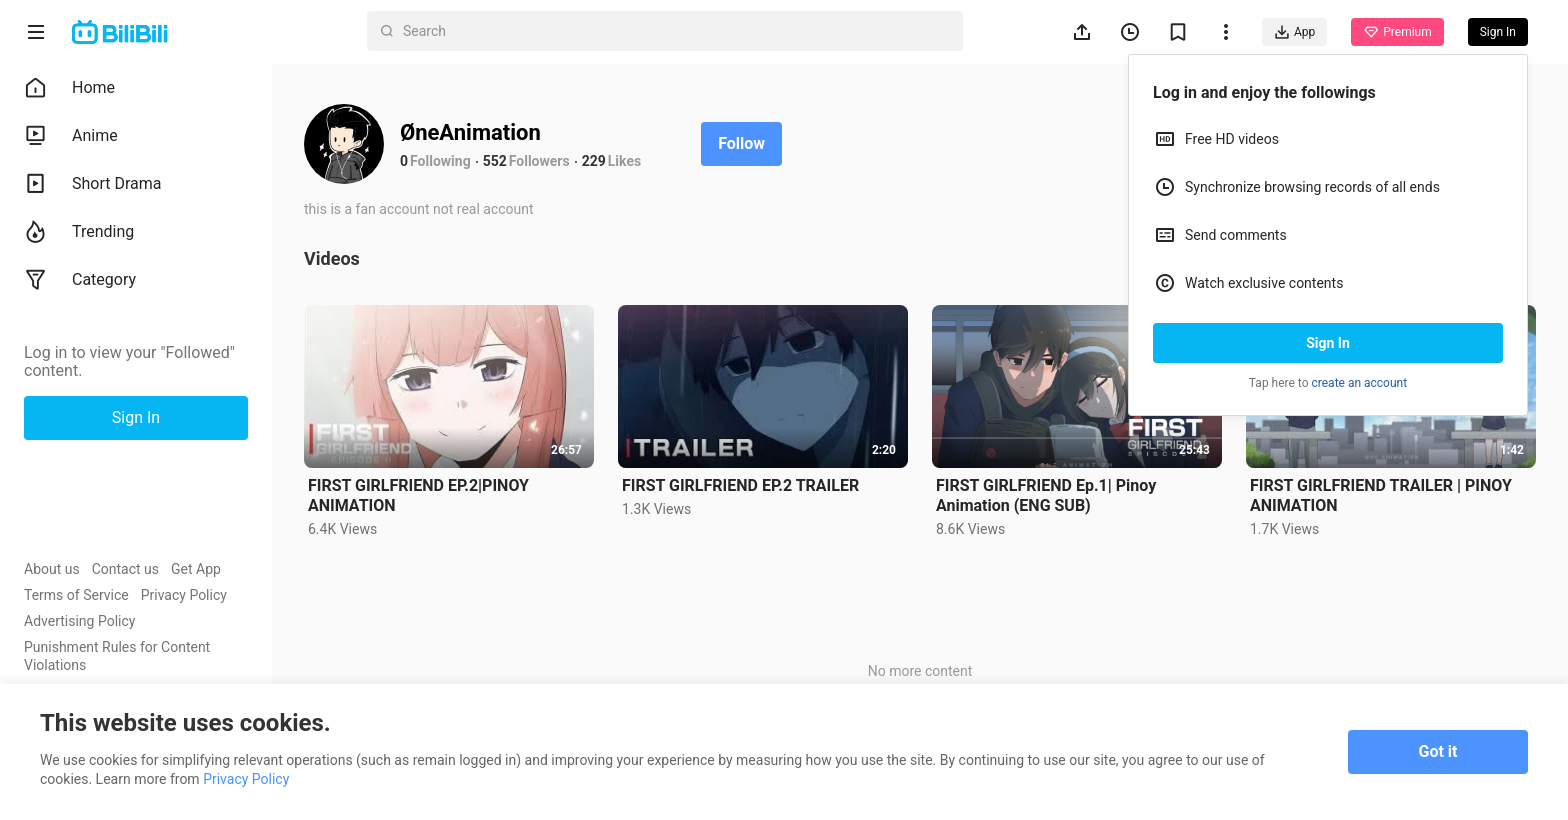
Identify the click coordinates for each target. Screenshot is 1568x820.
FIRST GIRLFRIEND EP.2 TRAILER (740, 485)
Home (69, 88)
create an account (1360, 383)
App (1294, 32)
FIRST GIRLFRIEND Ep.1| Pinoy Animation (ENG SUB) (1046, 495)
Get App (196, 569)
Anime (71, 136)
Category (80, 280)
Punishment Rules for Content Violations (117, 656)
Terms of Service (76, 595)
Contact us (125, 569)
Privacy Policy (184, 595)
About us (52, 569)
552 (495, 161)
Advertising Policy (79, 621)
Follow (741, 143)
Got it (1438, 751)
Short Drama (93, 184)
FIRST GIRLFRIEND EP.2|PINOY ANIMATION (418, 495)
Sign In (1328, 343)
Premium (1397, 32)
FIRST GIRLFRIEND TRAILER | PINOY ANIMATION (1381, 495)
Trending (79, 232)
